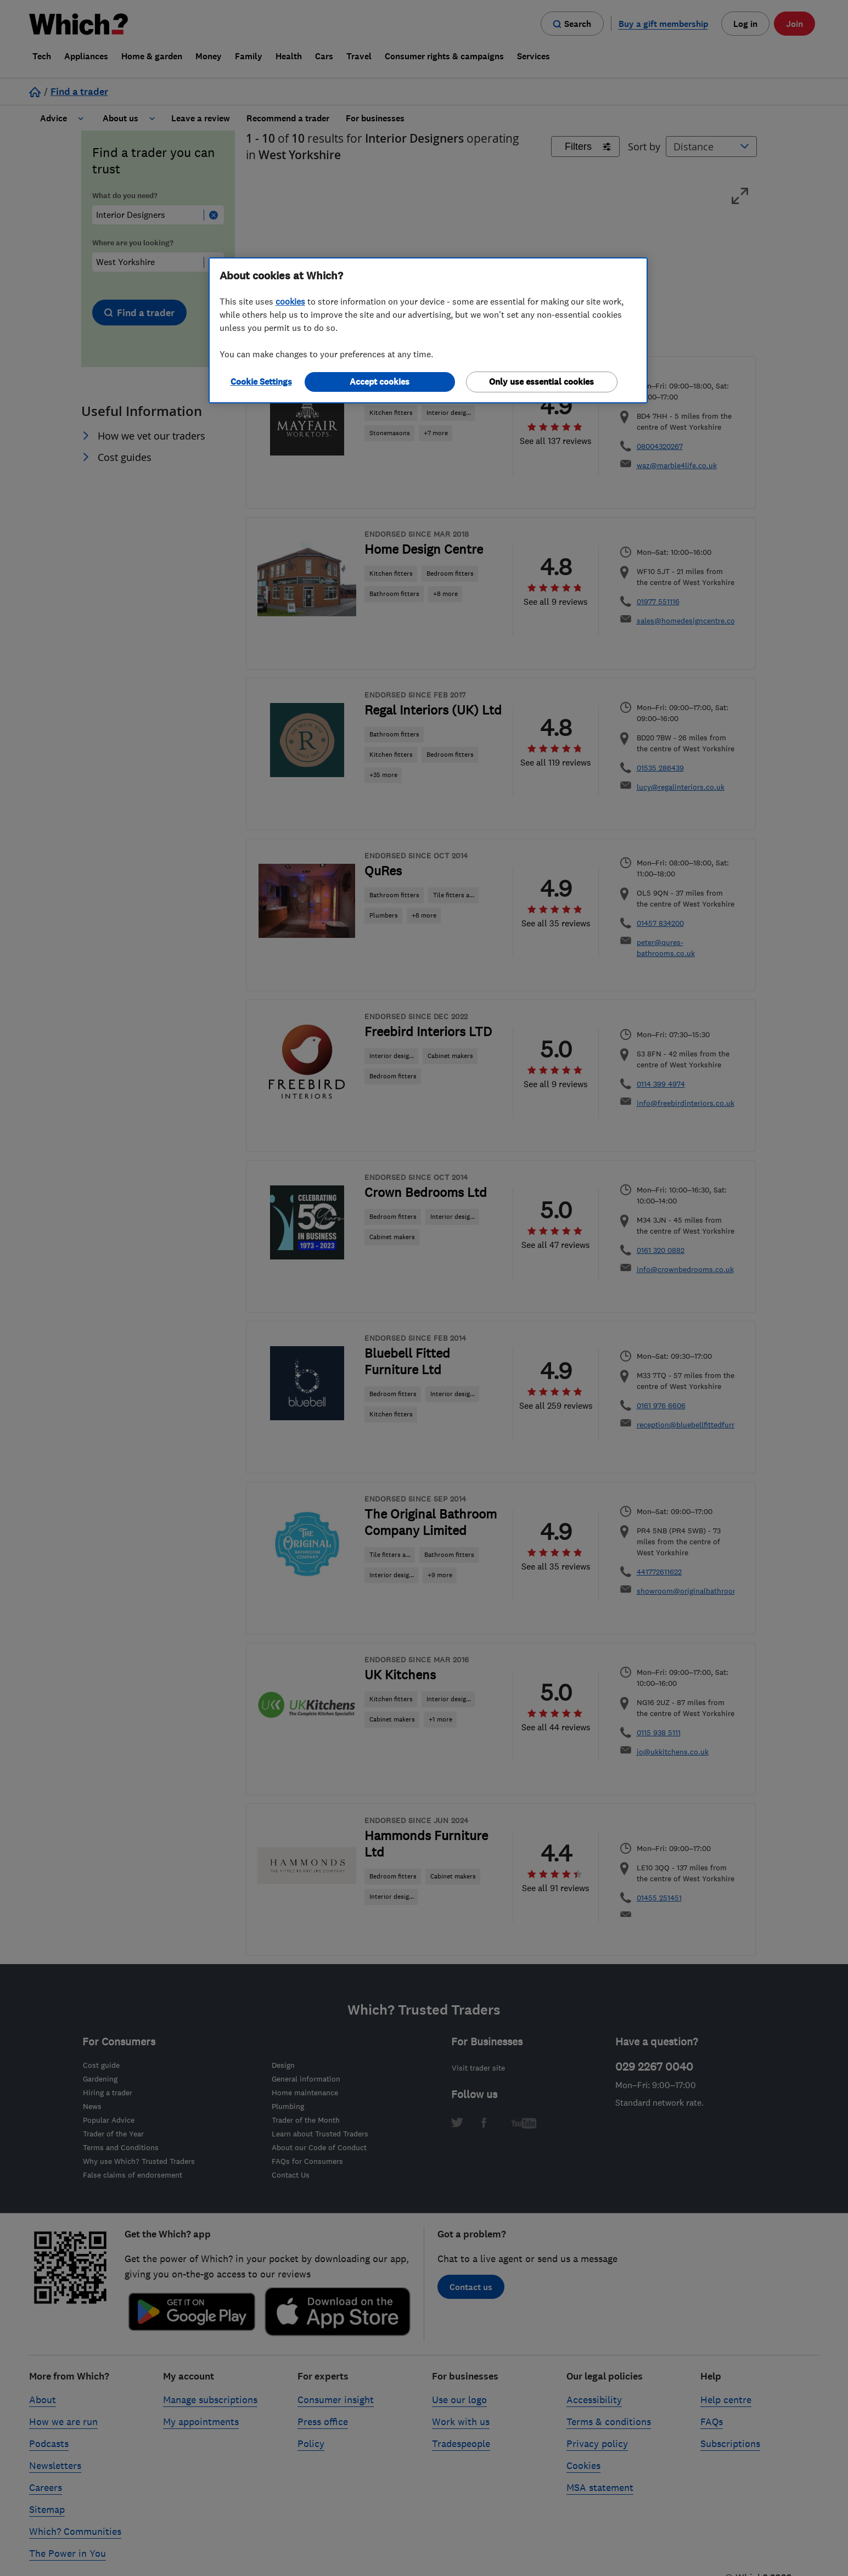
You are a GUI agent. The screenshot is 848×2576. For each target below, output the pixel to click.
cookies (290, 301)
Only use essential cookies (541, 381)
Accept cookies (379, 381)
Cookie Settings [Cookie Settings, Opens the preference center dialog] (261, 381)
